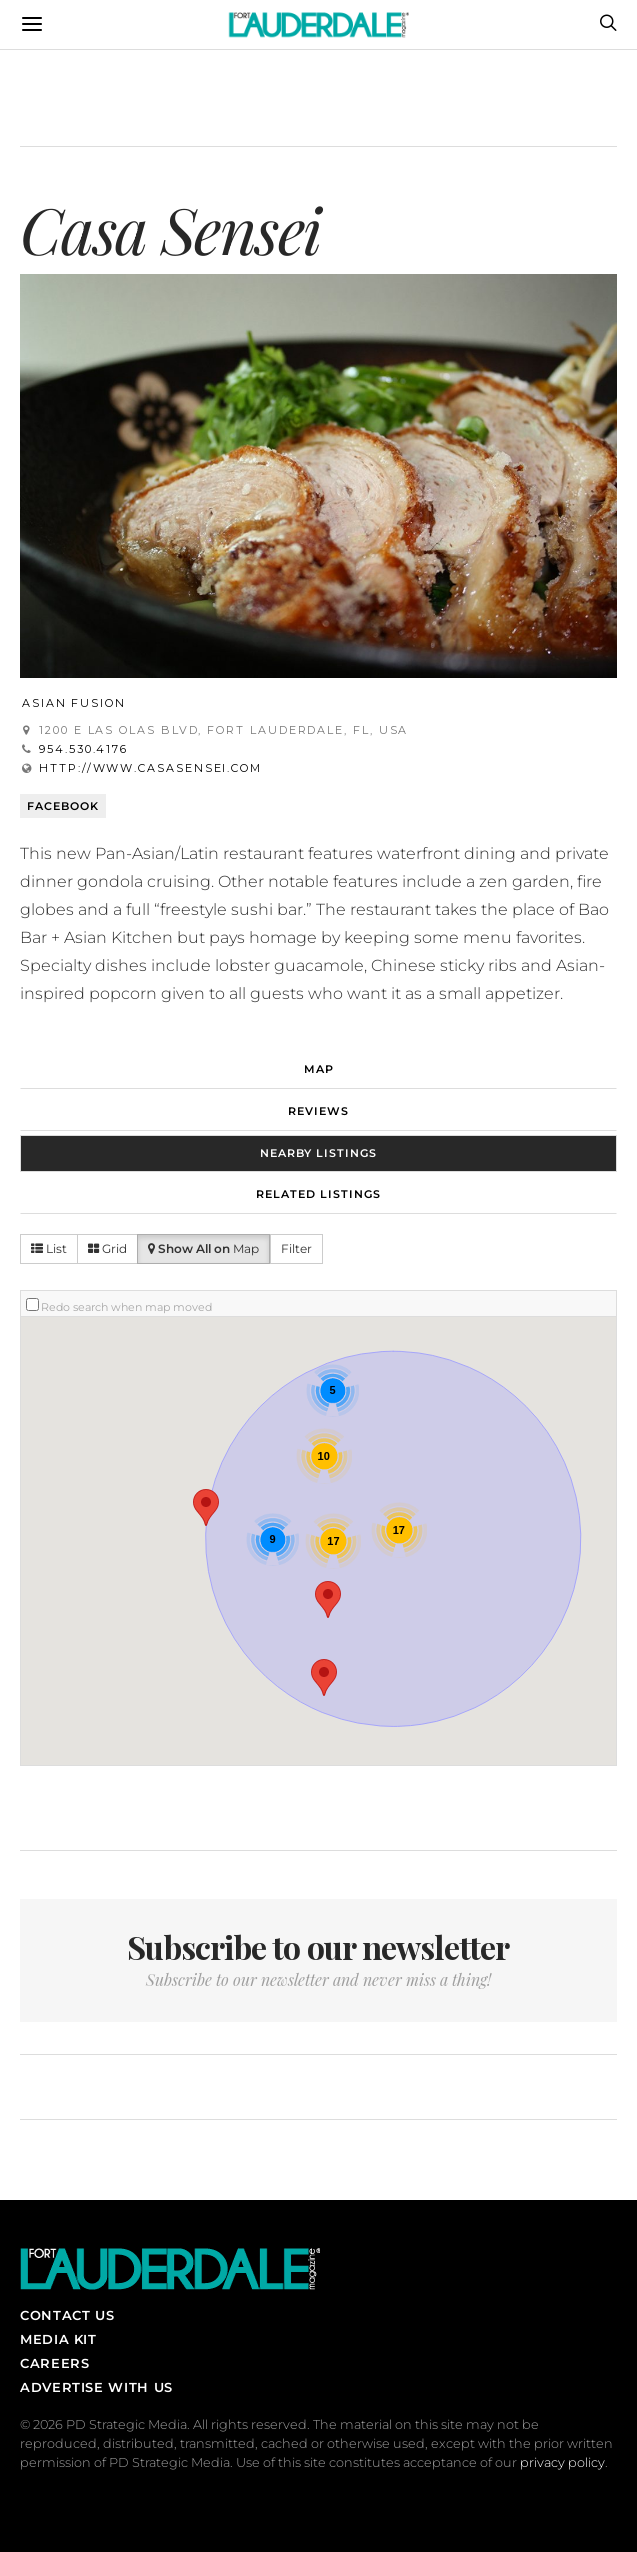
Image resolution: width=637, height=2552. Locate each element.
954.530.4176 (83, 749)
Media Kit (58, 2339)
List (49, 1248)
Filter (296, 1248)
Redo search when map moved (126, 1307)
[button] (328, 1599)
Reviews (318, 1111)
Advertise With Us (96, 2387)
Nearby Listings (318, 1153)
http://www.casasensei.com (150, 768)
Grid (107, 1248)
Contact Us (67, 2315)
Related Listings (318, 1194)
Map (319, 1069)
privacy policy (562, 2462)
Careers (54, 2363)
